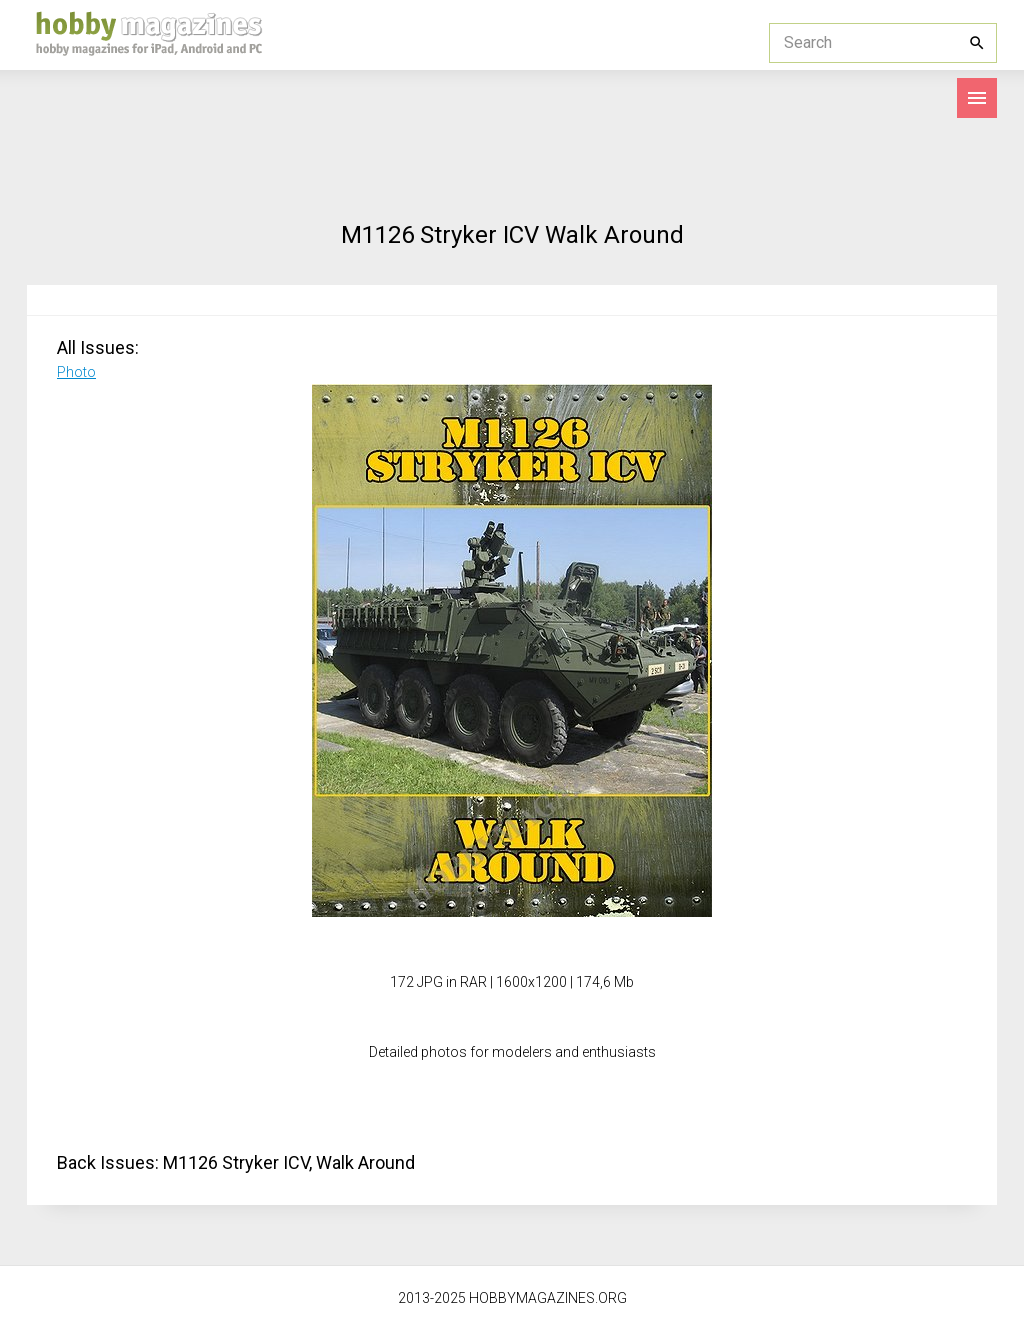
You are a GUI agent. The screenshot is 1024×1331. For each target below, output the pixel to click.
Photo (76, 372)
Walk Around (365, 1162)
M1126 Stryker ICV (236, 1162)
